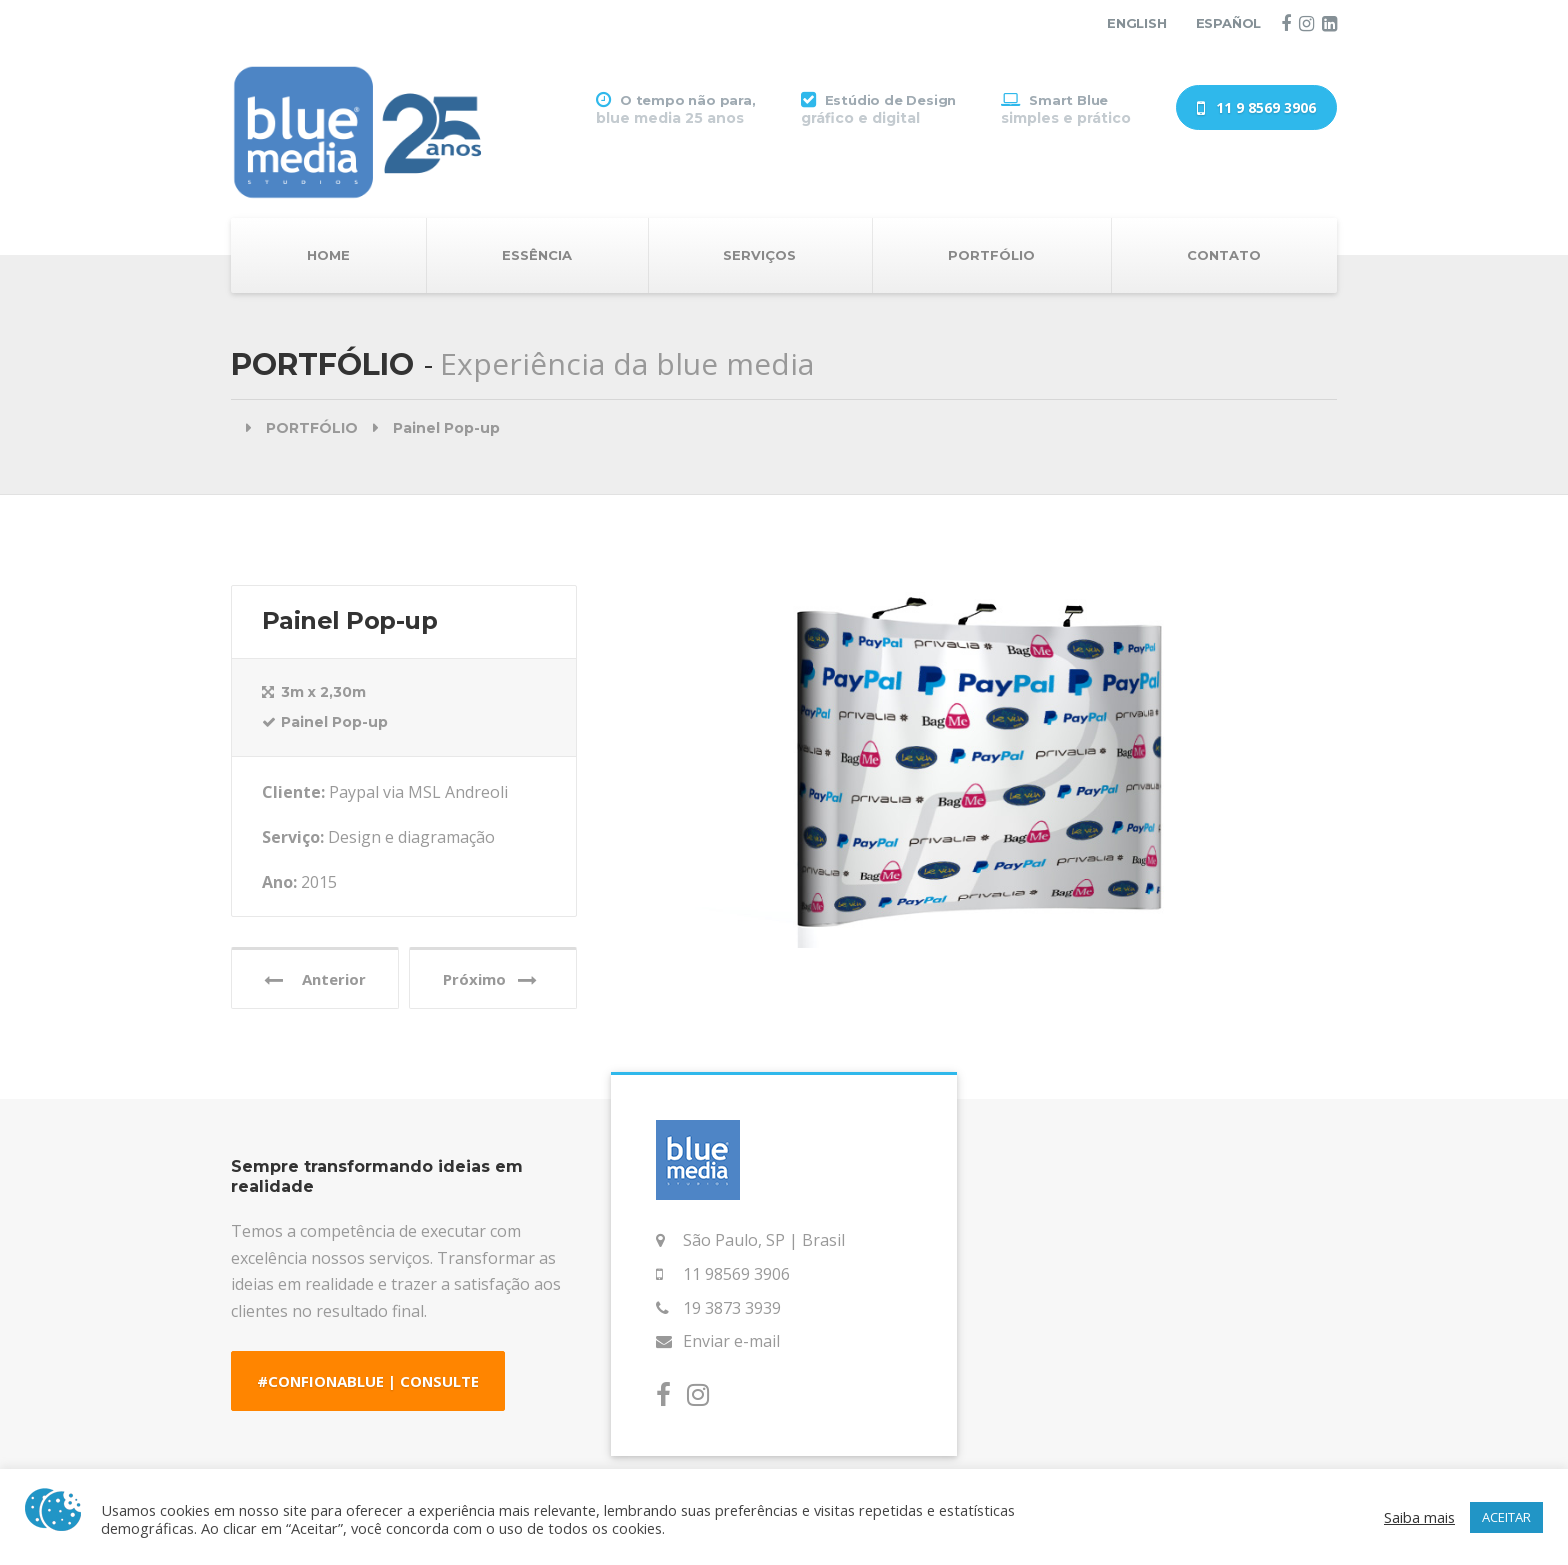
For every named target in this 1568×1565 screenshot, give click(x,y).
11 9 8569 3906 (1256, 108)
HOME (328, 255)
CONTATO (1224, 255)
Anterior (315, 979)
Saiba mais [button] (1419, 1517)
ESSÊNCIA (537, 255)
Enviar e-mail (731, 1341)
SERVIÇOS (759, 255)
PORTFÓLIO (991, 255)
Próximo (490, 979)
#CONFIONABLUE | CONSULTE (368, 1381)
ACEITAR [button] (1506, 1517)
